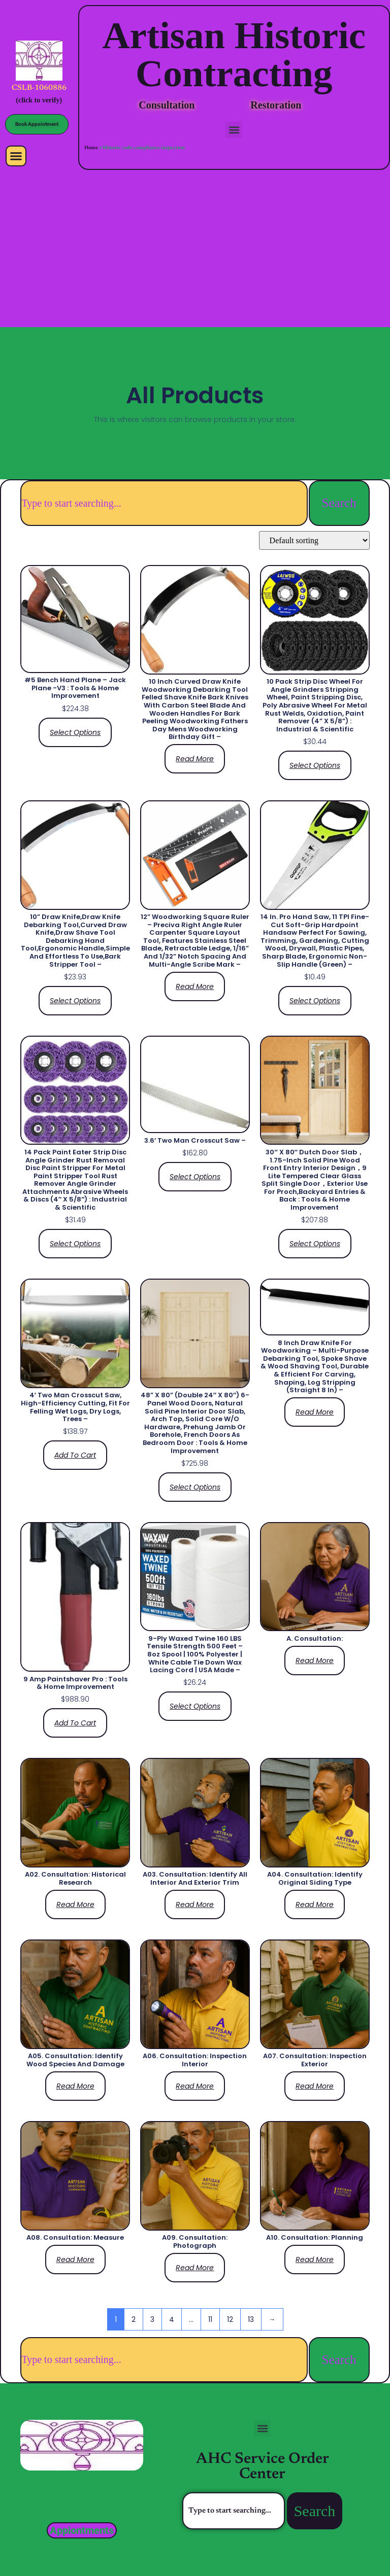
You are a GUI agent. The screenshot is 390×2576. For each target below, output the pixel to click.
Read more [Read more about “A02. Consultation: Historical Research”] (75, 1904)
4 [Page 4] (171, 2319)
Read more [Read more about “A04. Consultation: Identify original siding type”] (315, 1904)
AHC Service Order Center (262, 2467)
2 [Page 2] (134, 2319)
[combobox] (163, 503)
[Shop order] (314, 540)
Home (91, 148)
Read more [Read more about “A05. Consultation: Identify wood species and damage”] (75, 2086)
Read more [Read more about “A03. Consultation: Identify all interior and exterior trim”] (195, 1904)
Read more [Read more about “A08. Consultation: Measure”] (75, 2259)
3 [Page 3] (152, 2319)
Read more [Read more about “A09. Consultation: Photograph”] (195, 2268)
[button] (16, 156)
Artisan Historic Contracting (234, 54)
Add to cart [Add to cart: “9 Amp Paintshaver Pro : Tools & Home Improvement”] (75, 1723)
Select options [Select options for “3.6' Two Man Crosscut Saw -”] (195, 1177)
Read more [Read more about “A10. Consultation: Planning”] (315, 2259)
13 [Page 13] (251, 2319)
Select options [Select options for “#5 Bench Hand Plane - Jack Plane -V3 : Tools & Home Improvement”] (75, 732)
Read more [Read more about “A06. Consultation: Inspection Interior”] (195, 2086)
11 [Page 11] (210, 2319)
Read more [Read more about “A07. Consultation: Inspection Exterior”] (315, 2086)
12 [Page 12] (230, 2319)
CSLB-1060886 (39, 88)
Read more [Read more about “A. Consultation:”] (315, 1660)
